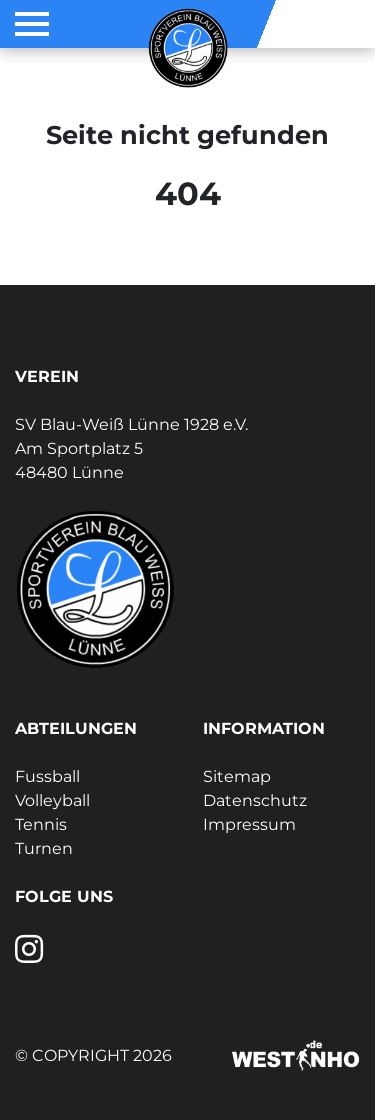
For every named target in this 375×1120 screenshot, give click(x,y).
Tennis (41, 824)
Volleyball (52, 800)
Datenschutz (255, 800)
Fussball (47, 776)
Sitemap (237, 776)
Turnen (44, 848)
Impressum (249, 824)
